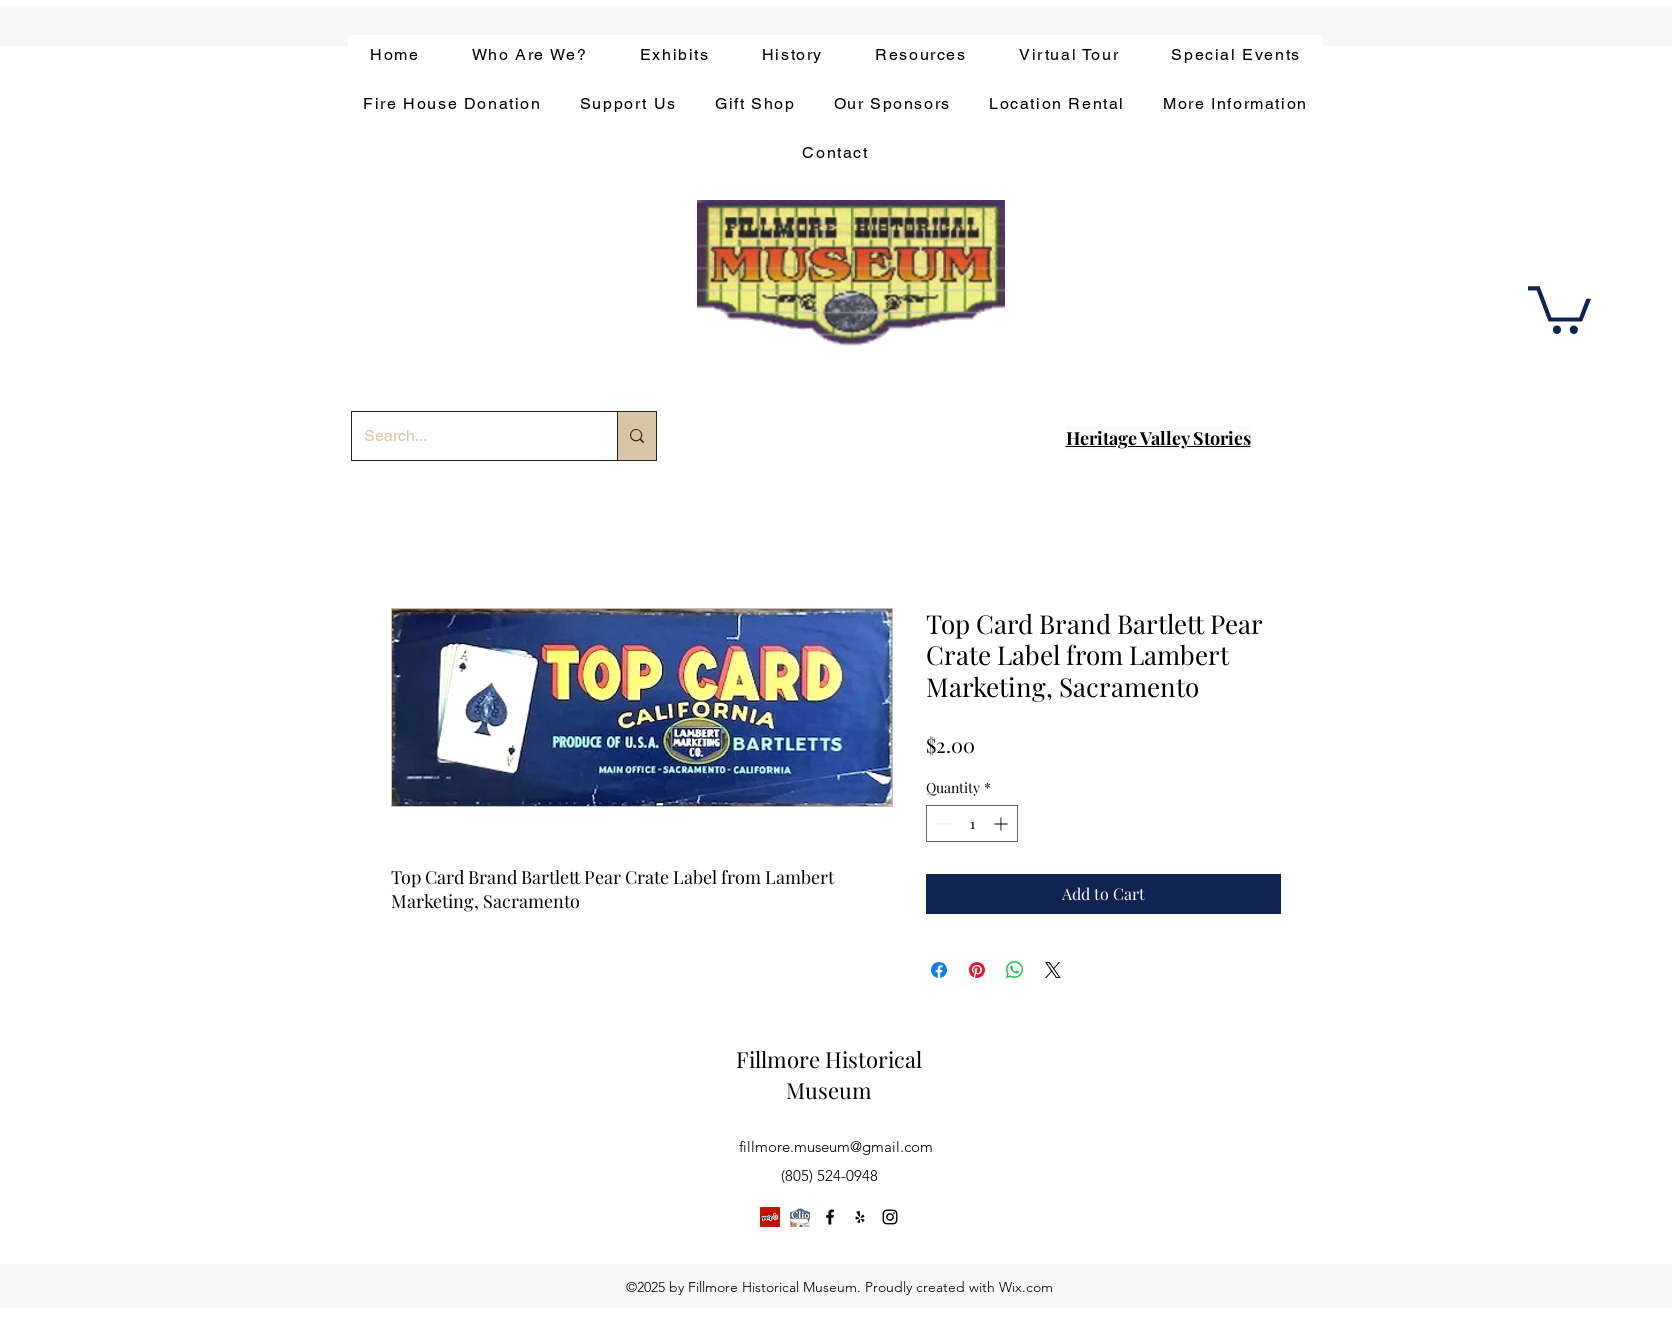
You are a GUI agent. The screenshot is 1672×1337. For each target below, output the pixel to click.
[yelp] (860, 1217)
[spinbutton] (972, 823)
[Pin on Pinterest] (977, 970)
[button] (1559, 307)
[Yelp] (770, 1217)
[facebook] (830, 1217)
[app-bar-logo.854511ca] (800, 1217)
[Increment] (1002, 823)
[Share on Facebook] (939, 970)
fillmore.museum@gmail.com (836, 1146)
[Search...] (469, 436)
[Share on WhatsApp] (1015, 970)
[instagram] (890, 1217)
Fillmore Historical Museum (829, 1074)
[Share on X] (1053, 970)
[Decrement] (941, 823)
